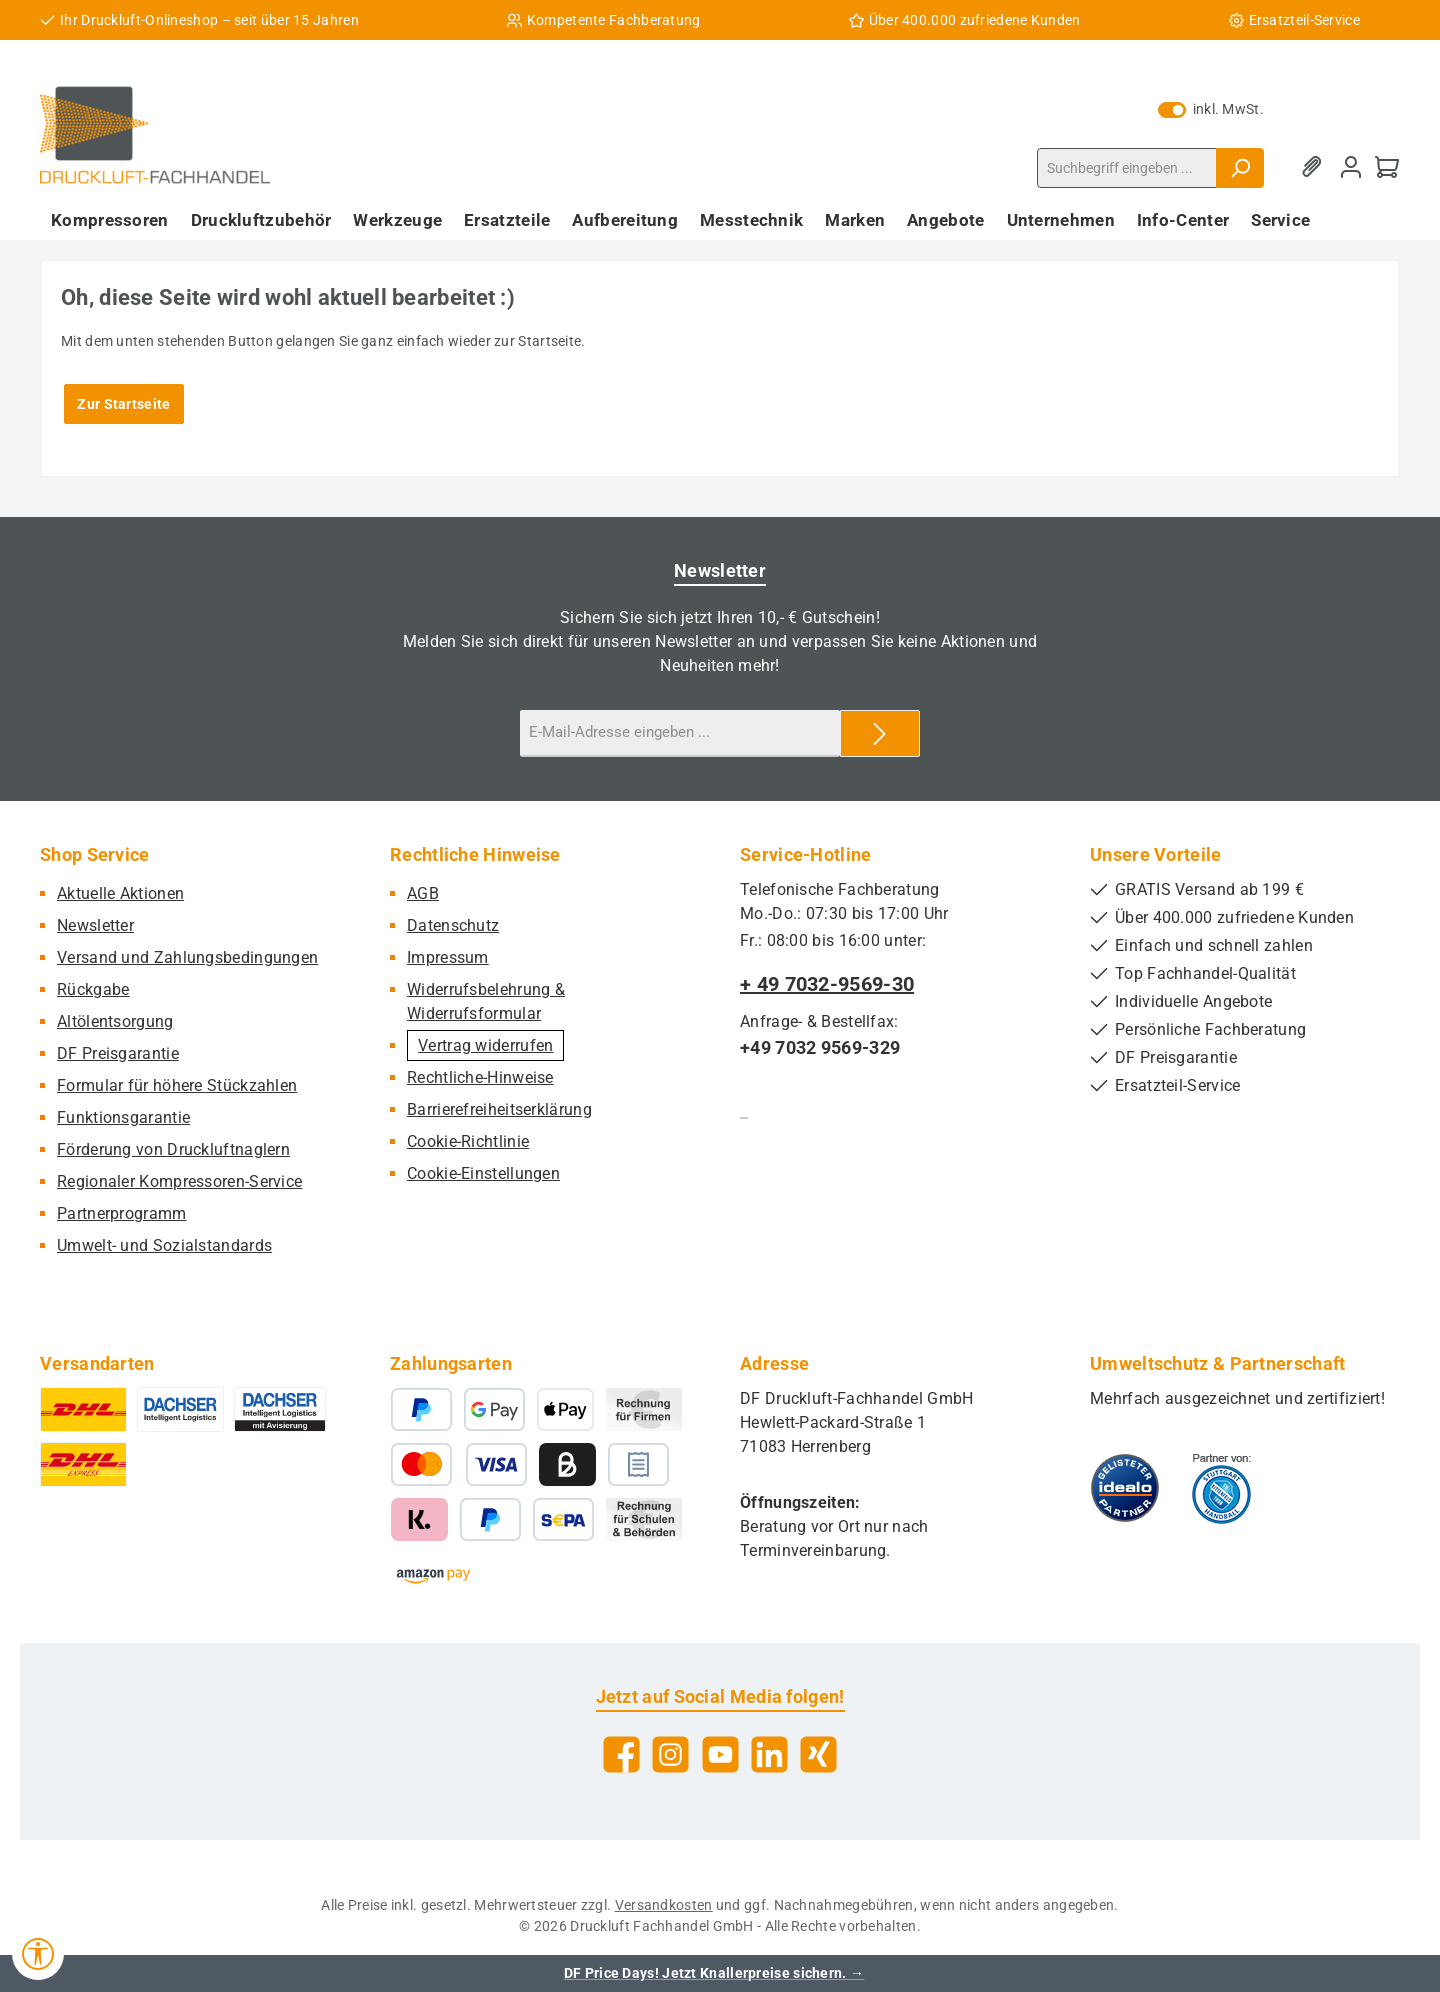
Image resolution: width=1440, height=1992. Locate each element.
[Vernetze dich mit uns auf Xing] (818, 1754)
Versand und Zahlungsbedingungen (187, 957)
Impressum (448, 957)
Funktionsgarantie (123, 1117)
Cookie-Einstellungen (483, 1173)
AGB (423, 893)
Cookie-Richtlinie (468, 1141)
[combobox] (1127, 168)
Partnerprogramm (122, 1213)
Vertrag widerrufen (485, 1045)
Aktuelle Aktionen (120, 893)
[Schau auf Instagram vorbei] (670, 1754)
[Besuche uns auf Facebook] (621, 1754)
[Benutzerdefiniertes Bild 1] (1125, 1488)
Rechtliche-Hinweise (480, 1077)
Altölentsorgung (115, 1021)
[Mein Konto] (1351, 167)
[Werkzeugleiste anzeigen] (38, 1954)
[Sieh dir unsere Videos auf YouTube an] (720, 1754)
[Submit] (880, 733)
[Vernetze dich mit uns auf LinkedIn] (769, 1754)
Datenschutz (453, 925)
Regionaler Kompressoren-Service (179, 1181)
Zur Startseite (123, 404)
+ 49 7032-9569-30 (827, 984)
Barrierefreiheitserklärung (499, 1109)
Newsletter (95, 925)
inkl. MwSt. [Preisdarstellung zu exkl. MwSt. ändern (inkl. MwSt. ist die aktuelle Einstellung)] (1211, 109)
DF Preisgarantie (118, 1053)
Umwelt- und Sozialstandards (164, 1245)
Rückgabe (93, 989)
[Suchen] (1240, 168)
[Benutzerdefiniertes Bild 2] (1221, 1488)
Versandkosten (664, 1905)
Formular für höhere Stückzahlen (177, 1085)
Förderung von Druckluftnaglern (173, 1149)
